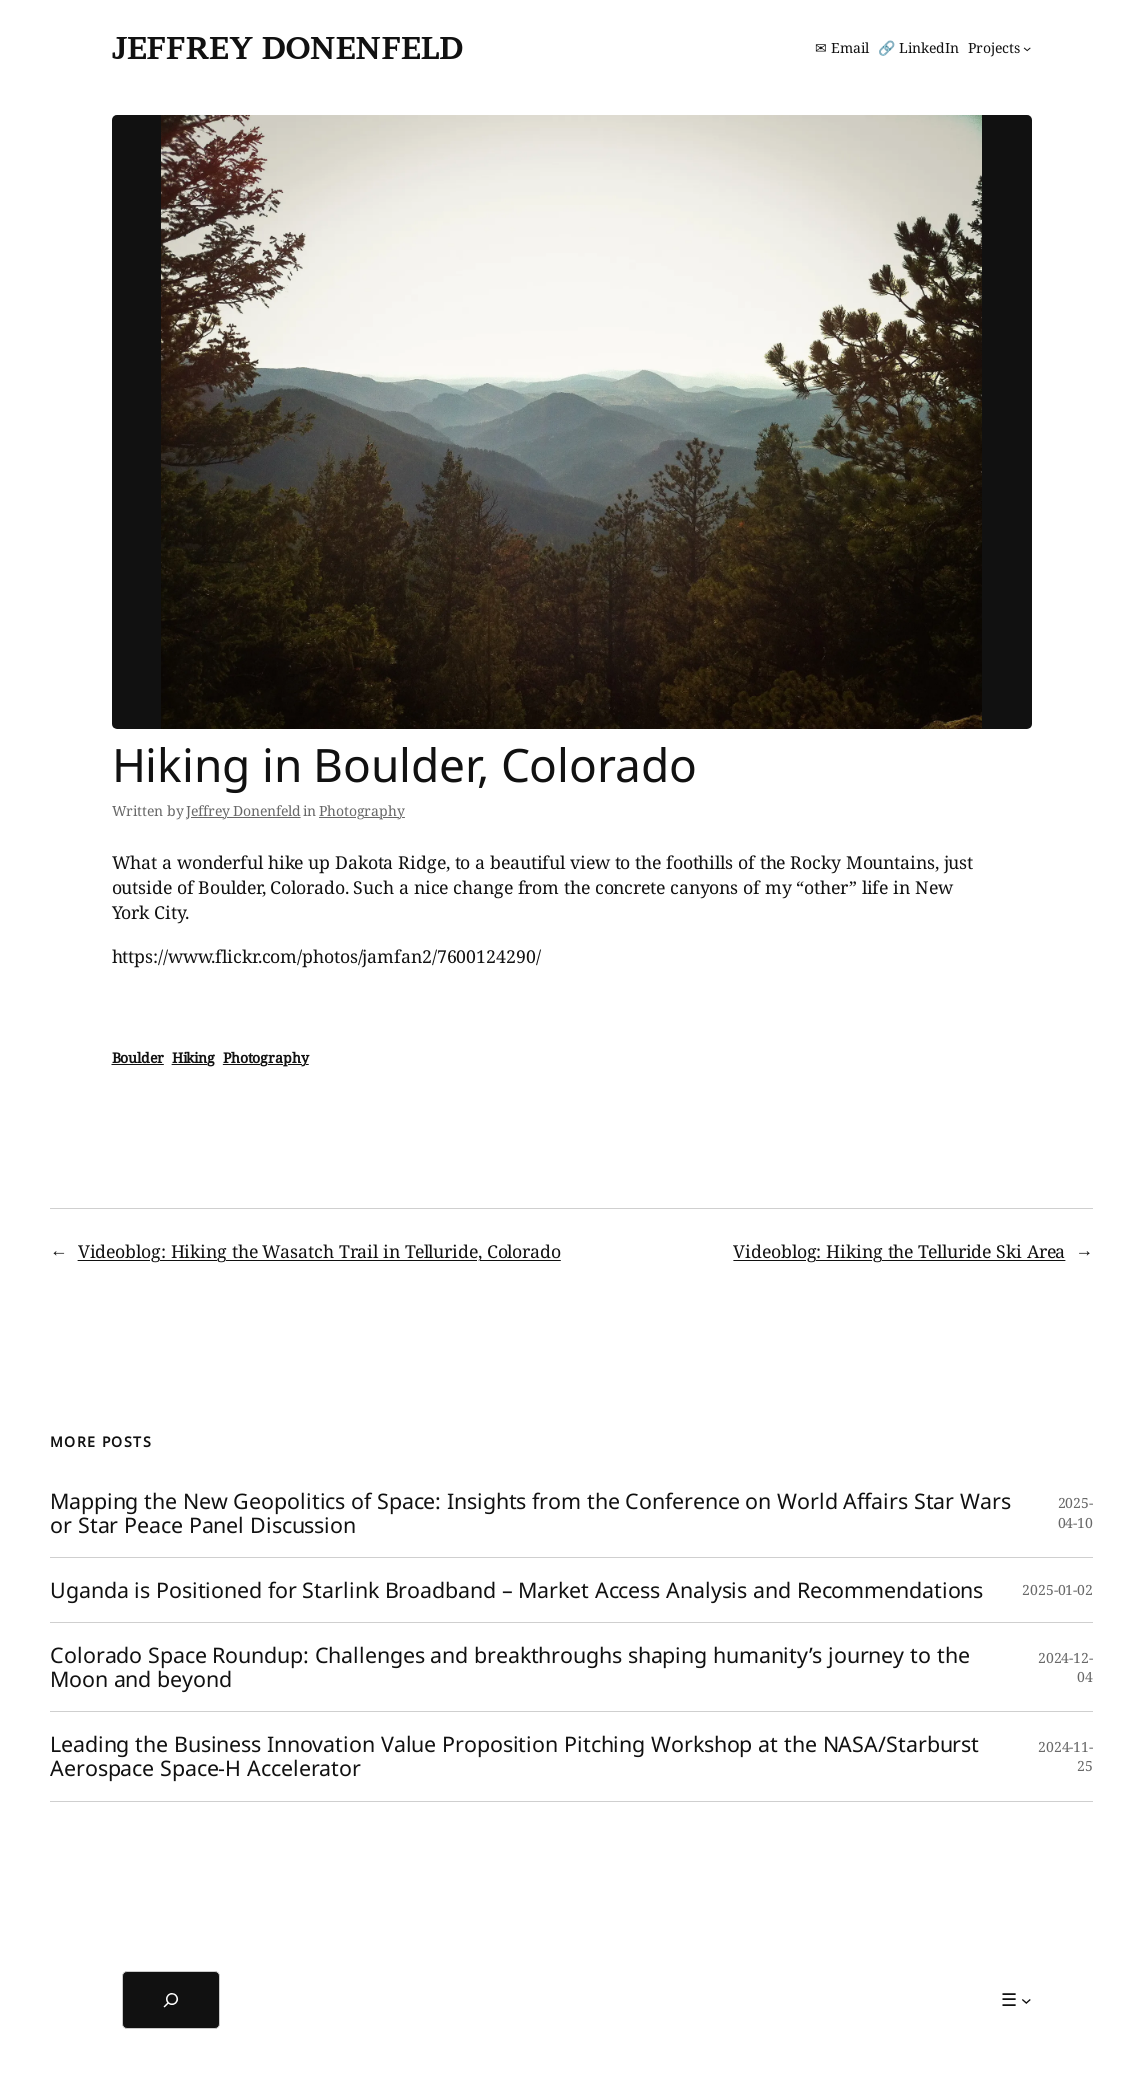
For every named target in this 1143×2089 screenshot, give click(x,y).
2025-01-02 (1057, 1589)
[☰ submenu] (1016, 1999)
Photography (362, 810)
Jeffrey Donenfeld (288, 47)
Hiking (193, 1057)
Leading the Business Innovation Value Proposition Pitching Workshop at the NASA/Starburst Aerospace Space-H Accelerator (514, 1756)
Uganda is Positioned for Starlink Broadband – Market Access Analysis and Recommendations (516, 1590)
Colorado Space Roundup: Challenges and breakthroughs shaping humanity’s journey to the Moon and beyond (509, 1667)
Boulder (138, 1057)
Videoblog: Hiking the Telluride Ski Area (899, 1251)
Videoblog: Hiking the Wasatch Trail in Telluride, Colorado (319, 1251)
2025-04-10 (1076, 1512)
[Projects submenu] (999, 48)
